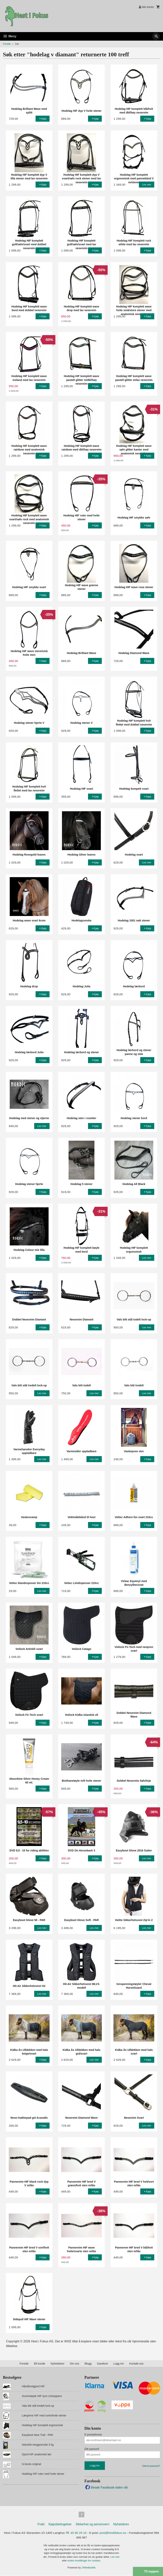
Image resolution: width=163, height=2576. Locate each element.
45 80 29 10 (81, 2533)
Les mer (115, 2557)
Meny (9, 36)
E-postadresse (93, 2434)
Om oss (74, 2363)
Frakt (40, 2524)
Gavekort (102, 2363)
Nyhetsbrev (58, 2363)
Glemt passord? (151, 2465)
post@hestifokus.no (117, 2533)
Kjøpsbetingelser (60, 2524)
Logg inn (118, 2363)
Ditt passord (92, 2448)
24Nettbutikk (89, 2568)
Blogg (88, 2363)
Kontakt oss (136, 2363)
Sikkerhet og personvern (92, 2524)
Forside (7, 44)
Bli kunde (39, 2363)
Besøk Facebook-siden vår (106, 2487)
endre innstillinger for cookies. (84, 2561)
